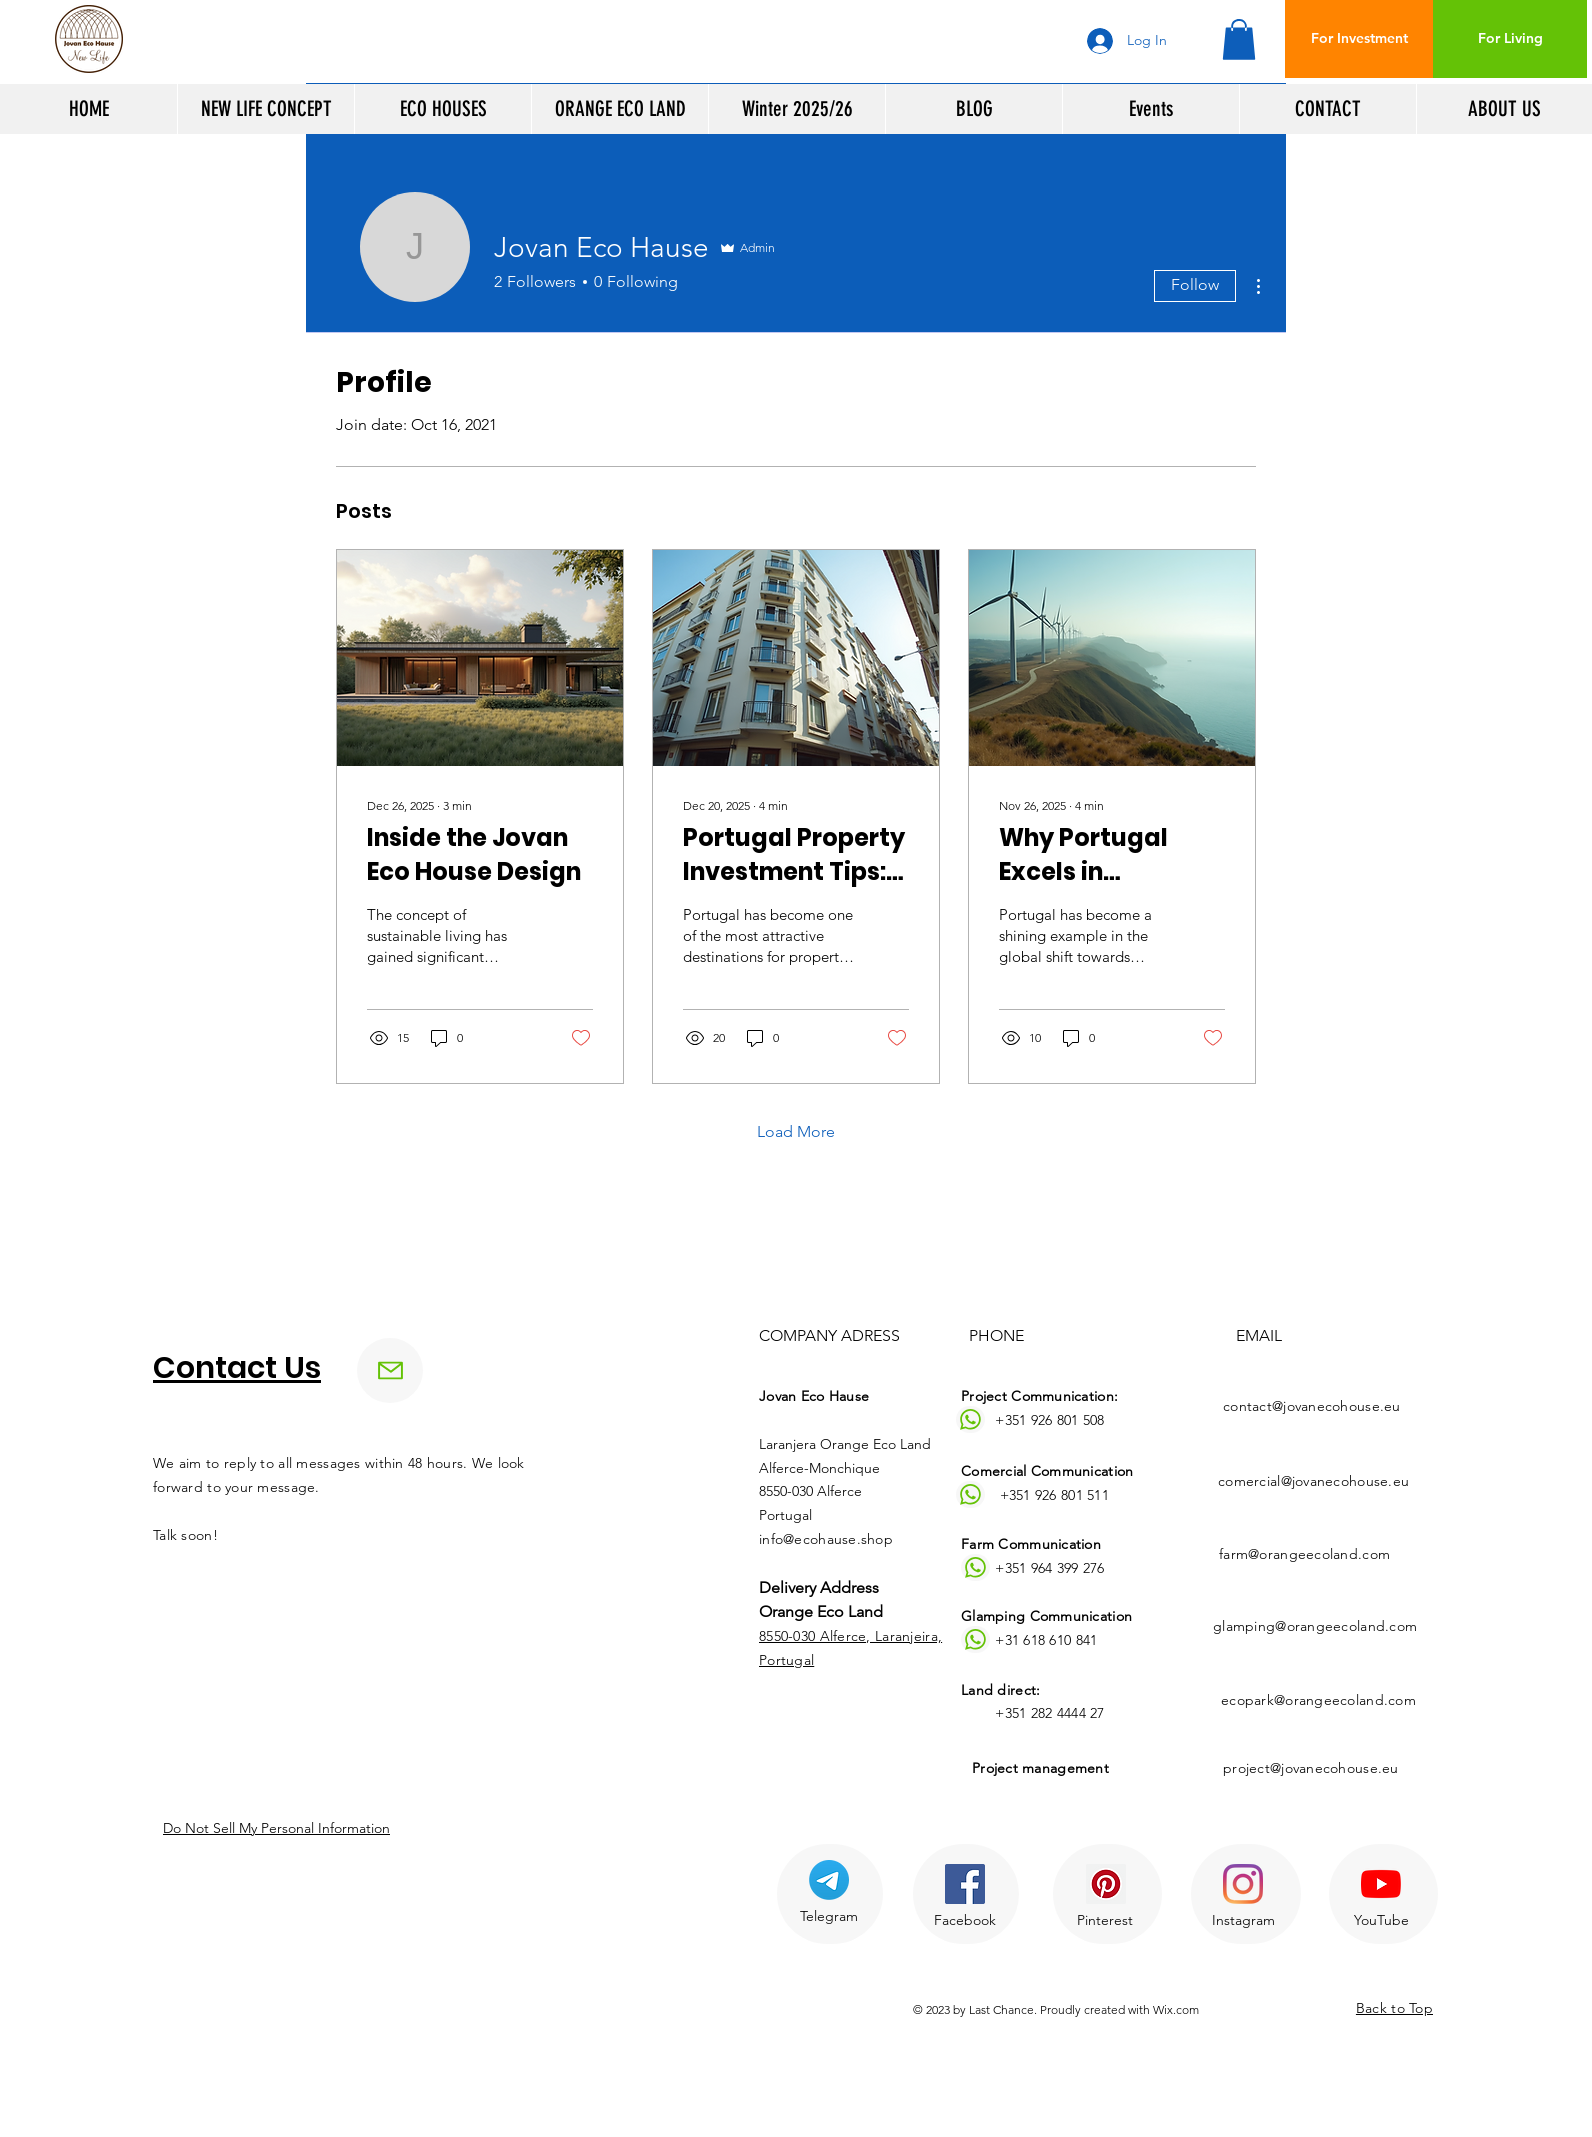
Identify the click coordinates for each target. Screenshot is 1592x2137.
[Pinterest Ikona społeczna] (1106, 1884)
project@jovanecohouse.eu (1311, 1768)
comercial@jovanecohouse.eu (1313, 1481)
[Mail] (390, 1370)
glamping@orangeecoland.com (1315, 1626)
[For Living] (1510, 39)
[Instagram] (1243, 1921)
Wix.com (1176, 2009)
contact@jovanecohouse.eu (1312, 1406)
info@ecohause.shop (826, 1539)
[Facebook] (965, 1921)
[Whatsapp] (970, 1419)
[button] (1239, 39)
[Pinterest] (1105, 1921)
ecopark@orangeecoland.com (1318, 1700)
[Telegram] (829, 1917)
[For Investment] (1359, 39)
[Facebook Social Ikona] (965, 1884)
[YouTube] (1381, 1921)
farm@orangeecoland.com (1304, 1554)
